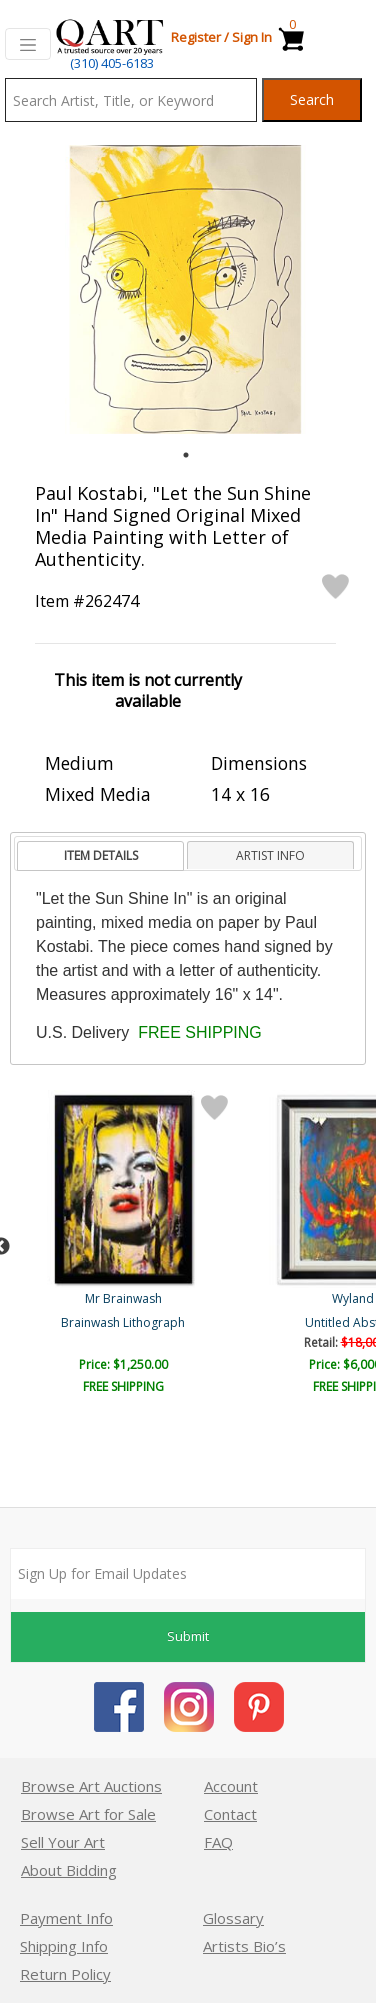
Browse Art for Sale (88, 1814)
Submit (188, 1636)
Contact (230, 1814)
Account (231, 1786)
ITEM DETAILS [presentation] (101, 855)
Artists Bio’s (244, 1946)
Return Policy (65, 1974)
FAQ (218, 1842)
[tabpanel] (185, 289)
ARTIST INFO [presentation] (270, 855)
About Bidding (69, 1870)
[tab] (100, 856)
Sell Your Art (63, 1842)
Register (196, 37)
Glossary (233, 1918)
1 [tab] (186, 455)
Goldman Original (125, 1298)
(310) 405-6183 (112, 63)
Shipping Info (64, 1946)
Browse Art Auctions (91, 1786)
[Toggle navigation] (28, 44)
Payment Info (66, 1918)
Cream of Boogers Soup (125, 1322)
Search (312, 99)
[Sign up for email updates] (188, 1574)
